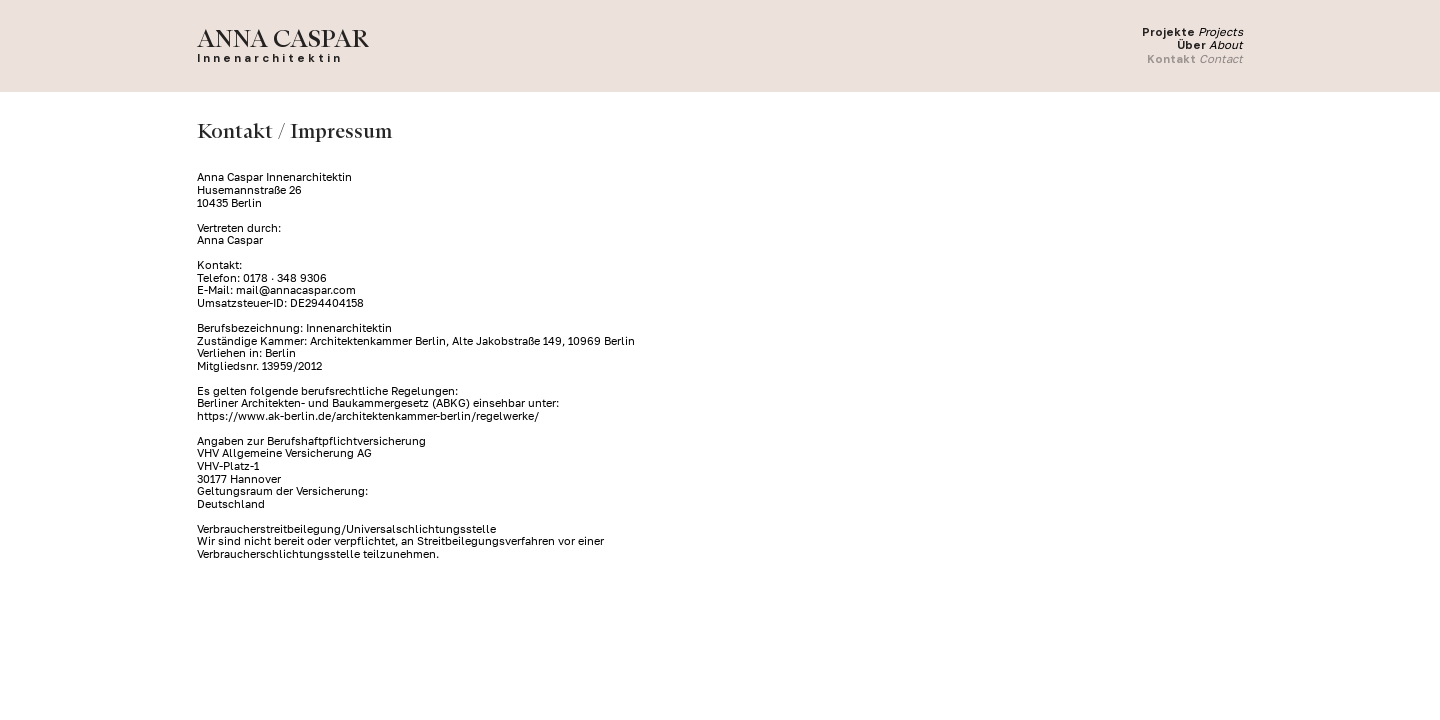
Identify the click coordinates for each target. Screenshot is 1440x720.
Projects (1220, 32)
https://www (231, 416)
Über (1191, 45)
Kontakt (1171, 59)
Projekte (1168, 32)
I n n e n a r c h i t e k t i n (268, 58)
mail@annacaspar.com (296, 290)
